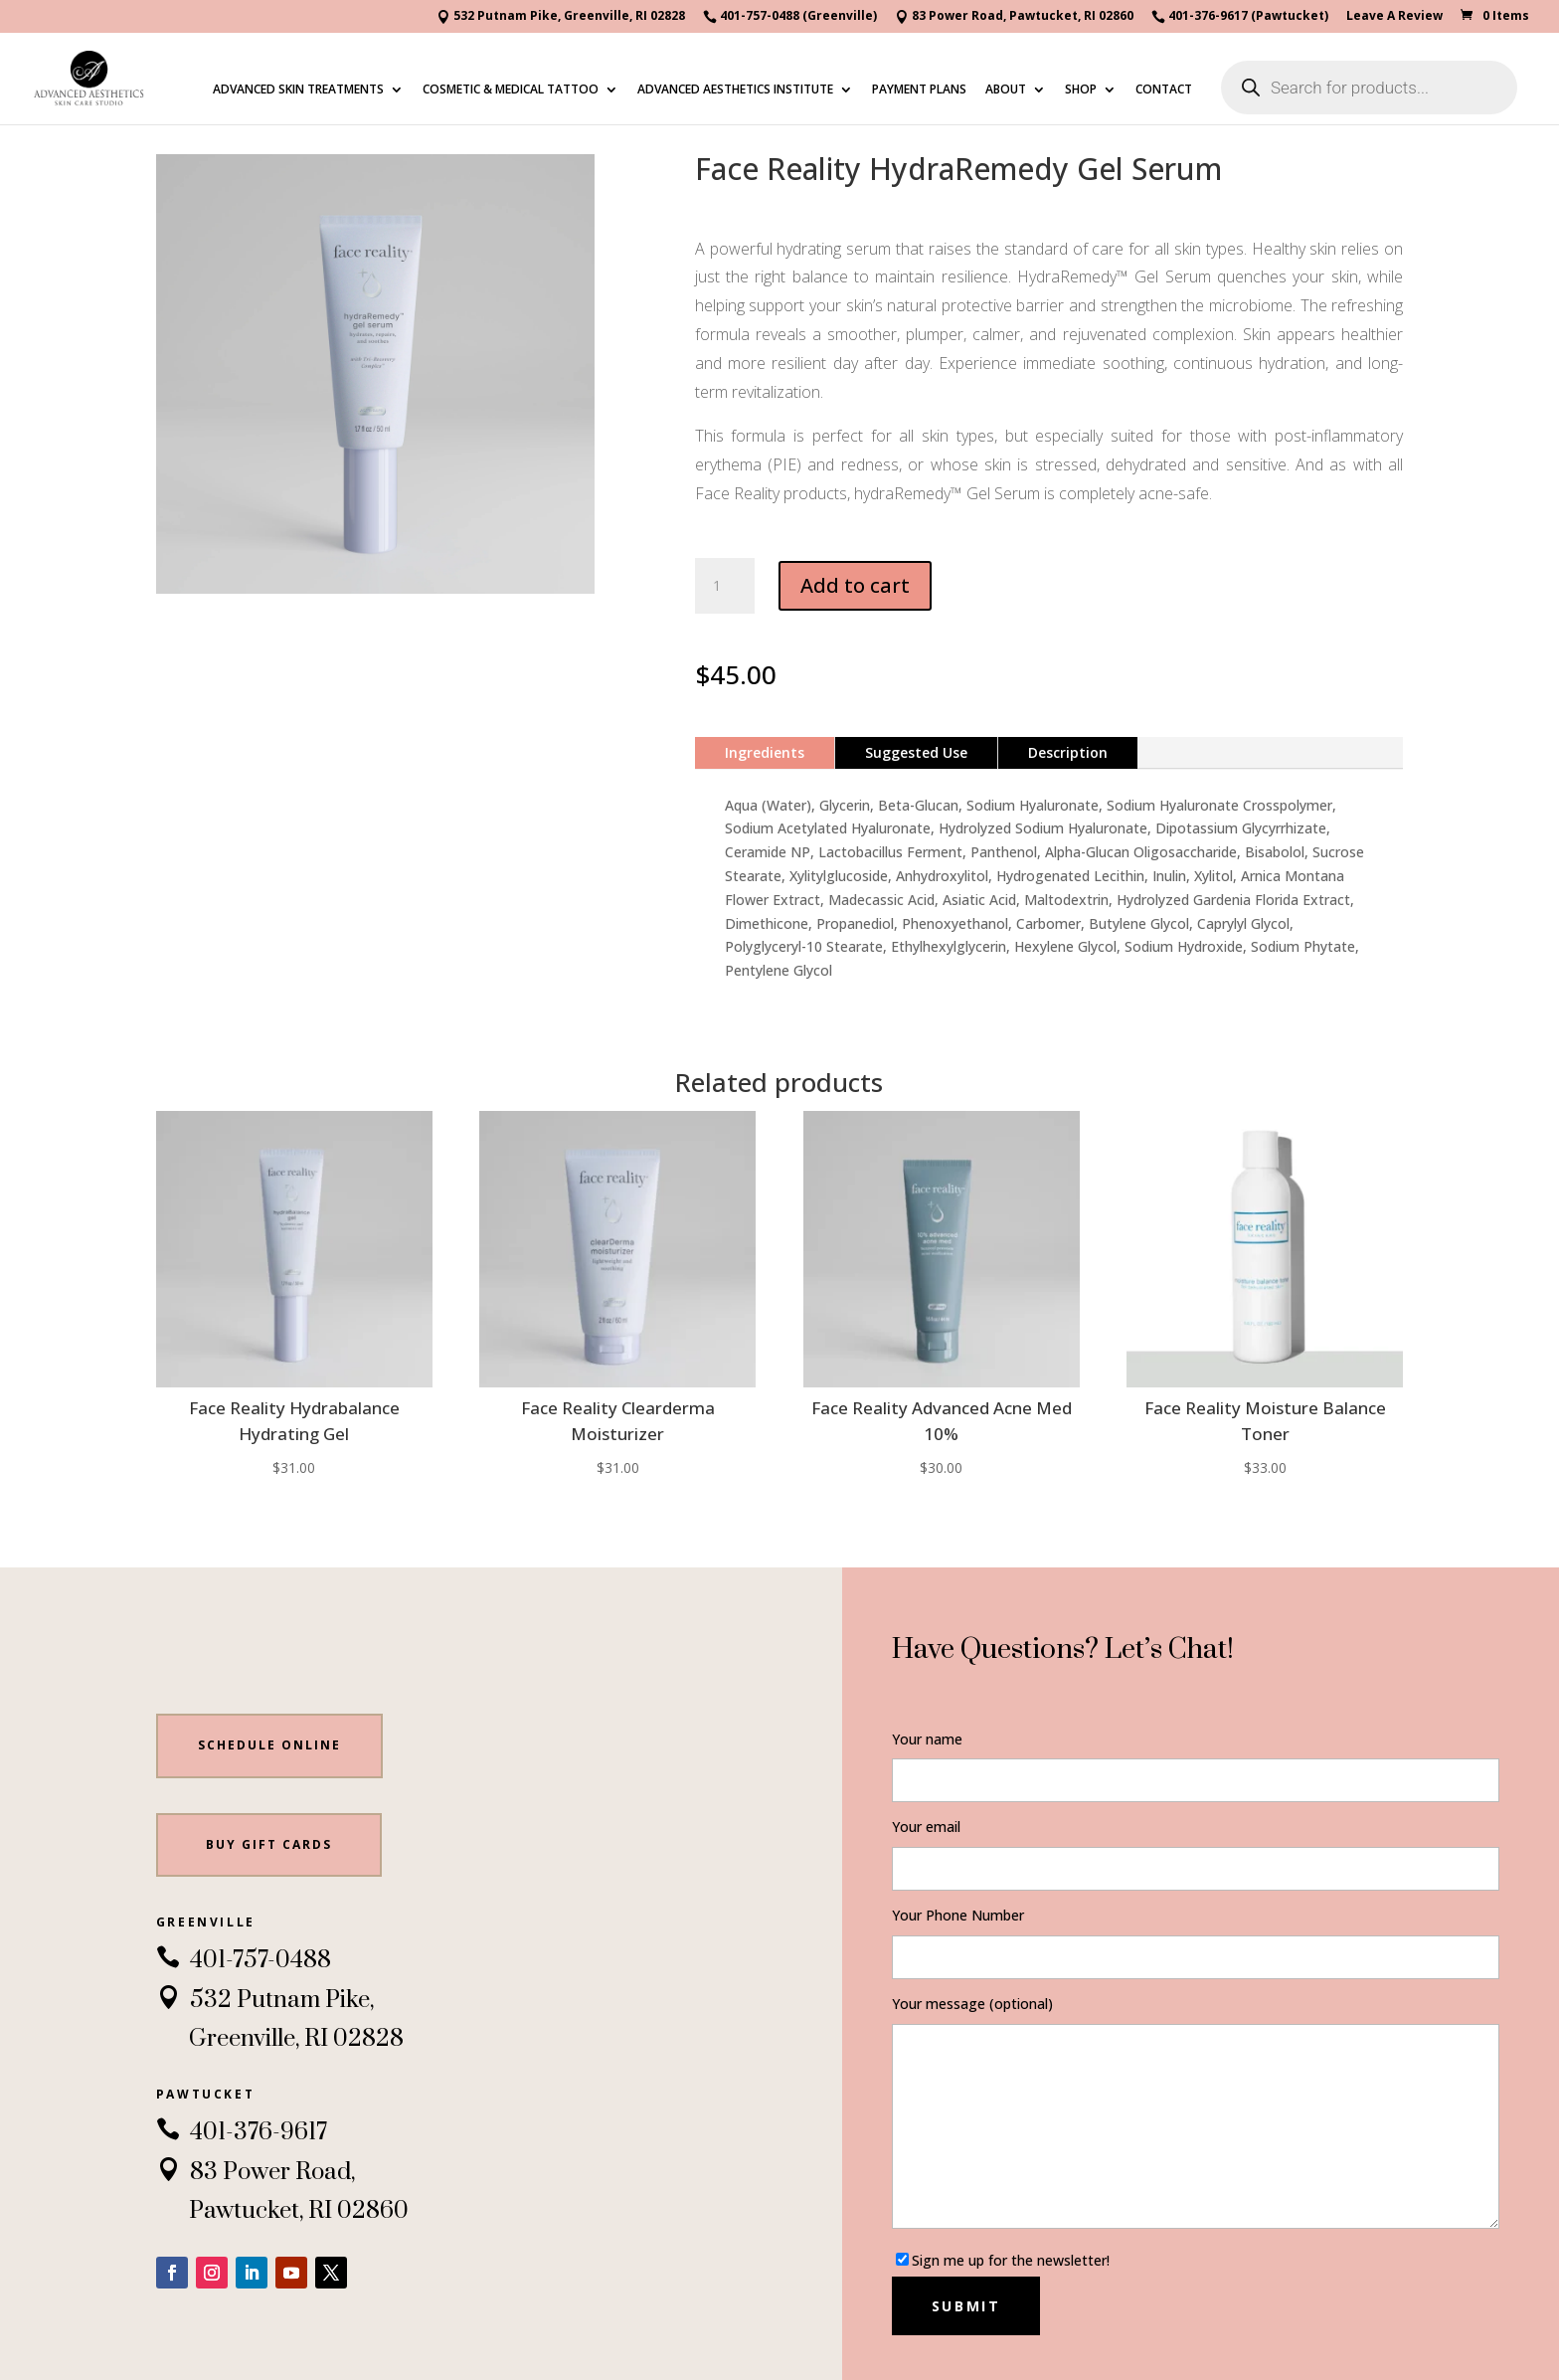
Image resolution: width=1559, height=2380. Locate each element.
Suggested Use (916, 752)
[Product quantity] (725, 586)
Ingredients (764, 752)
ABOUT (1005, 90)
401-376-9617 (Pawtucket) (1239, 17)
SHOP (1081, 90)
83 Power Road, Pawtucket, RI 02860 (1014, 17)
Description (1068, 752)
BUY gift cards (269, 1844)
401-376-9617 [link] (241, 2132)
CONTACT (1163, 90)
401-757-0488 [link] (243, 1960)
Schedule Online (269, 1745)
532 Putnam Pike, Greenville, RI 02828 (560, 17)
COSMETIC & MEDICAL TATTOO (511, 90)
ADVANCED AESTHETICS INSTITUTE (735, 90)
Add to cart (855, 585)
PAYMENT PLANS (919, 90)
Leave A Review (1394, 17)
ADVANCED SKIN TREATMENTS (298, 90)
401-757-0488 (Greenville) (790, 17)
